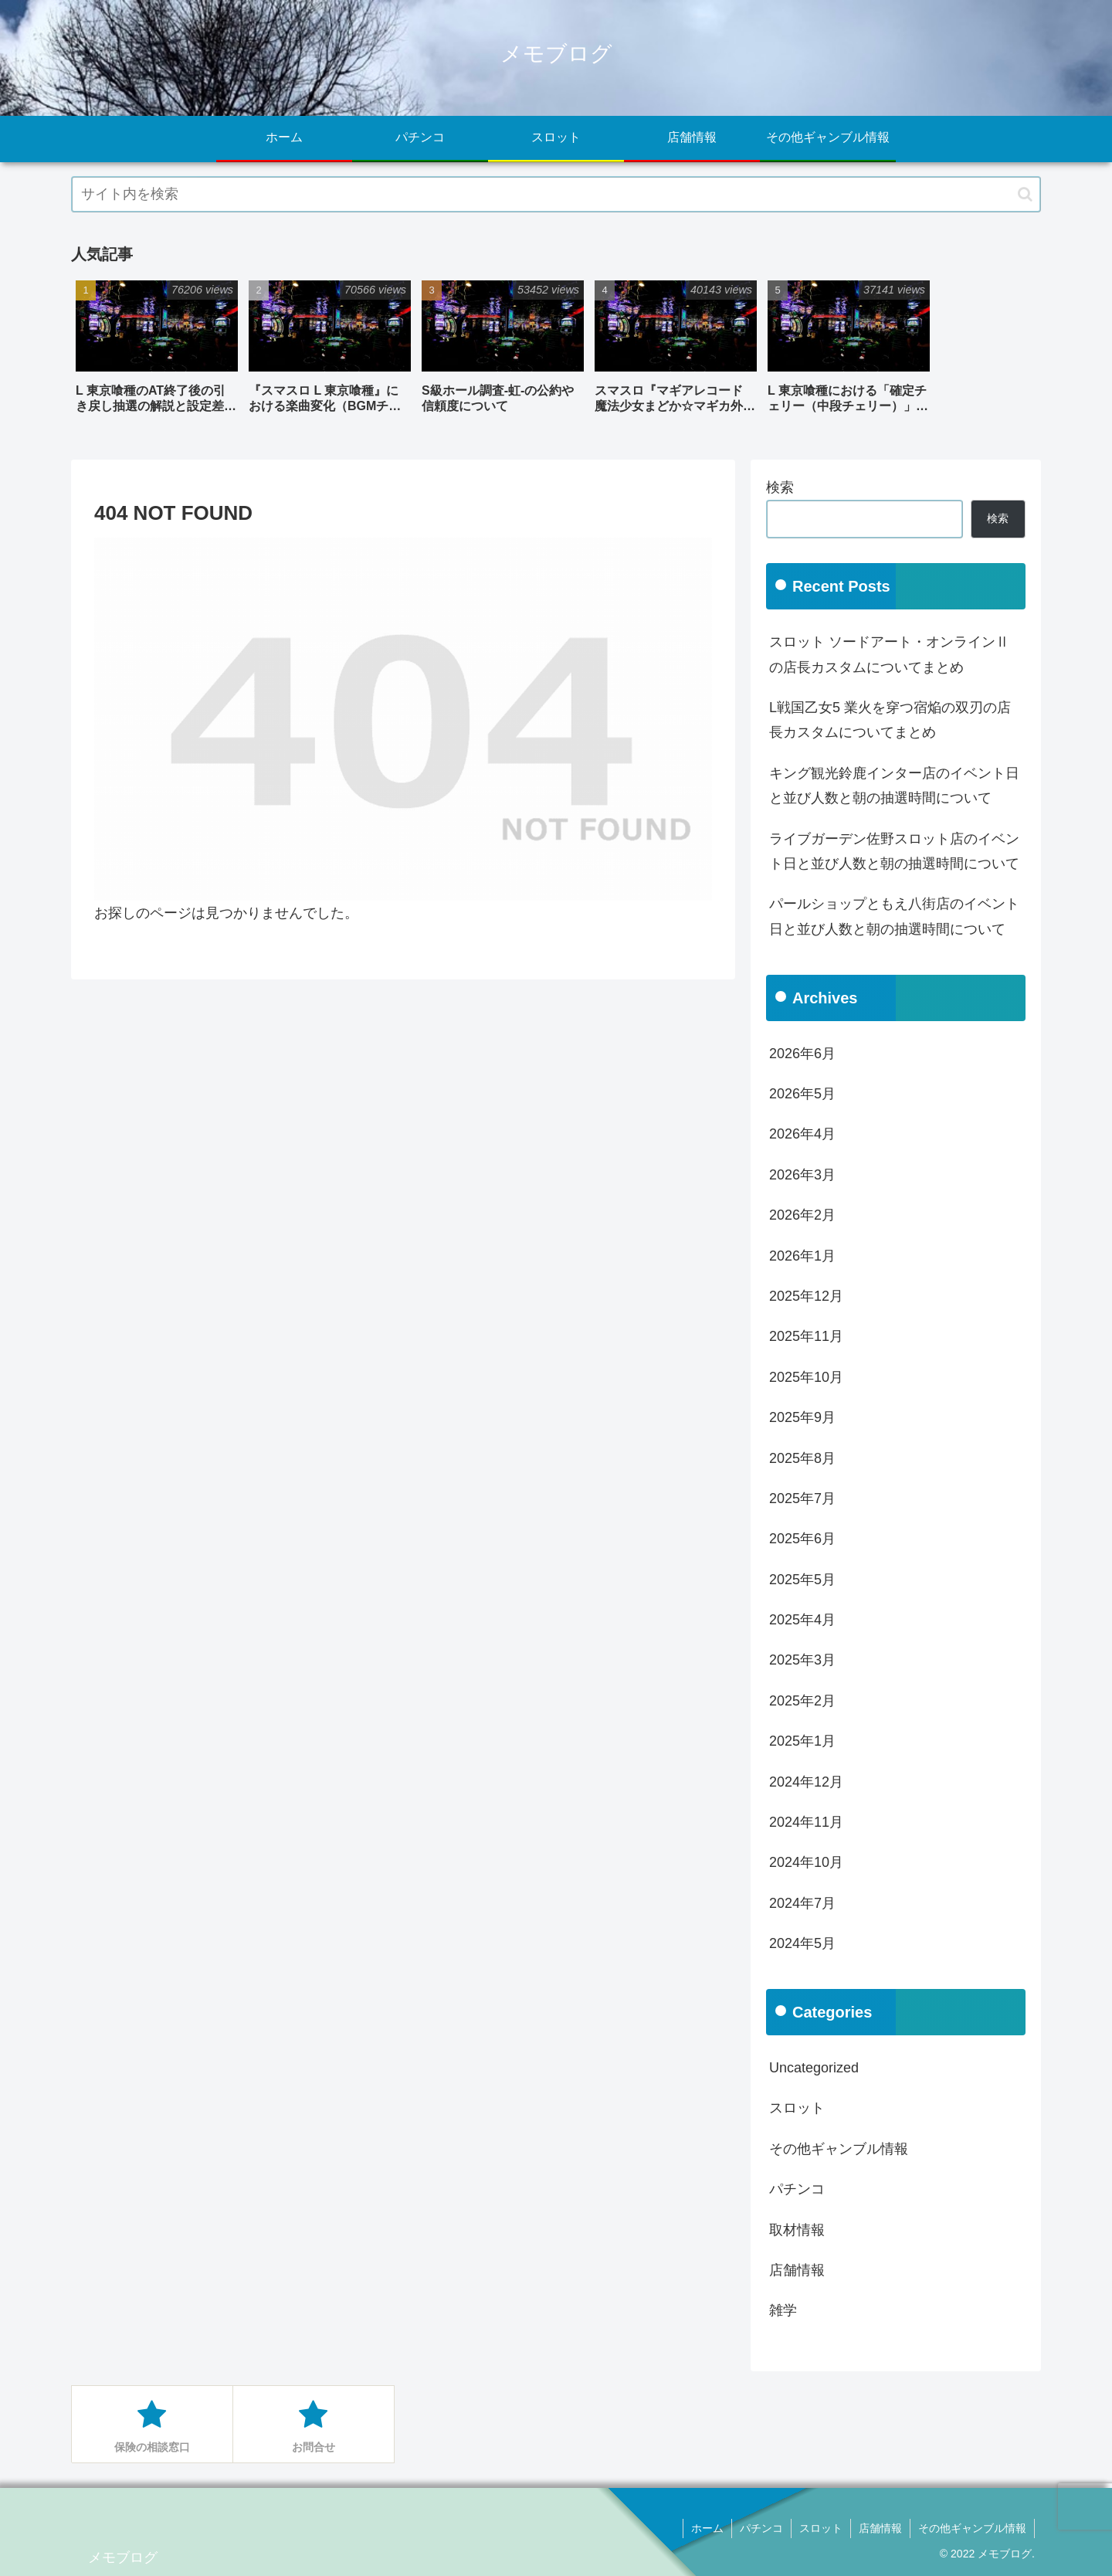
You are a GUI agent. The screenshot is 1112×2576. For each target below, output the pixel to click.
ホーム (707, 2528)
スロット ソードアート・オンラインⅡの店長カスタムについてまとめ (889, 654)
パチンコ (761, 2528)
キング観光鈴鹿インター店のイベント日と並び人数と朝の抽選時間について (894, 785)
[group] (157, 352)
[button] (1025, 194)
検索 (780, 487)
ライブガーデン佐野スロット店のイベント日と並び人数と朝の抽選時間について (894, 851)
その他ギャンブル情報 (972, 2528)
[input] (556, 194)
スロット (820, 2528)
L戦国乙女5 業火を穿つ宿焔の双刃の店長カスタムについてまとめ (890, 720)
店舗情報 (880, 2528)
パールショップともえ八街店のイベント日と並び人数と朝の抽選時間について (894, 916)
